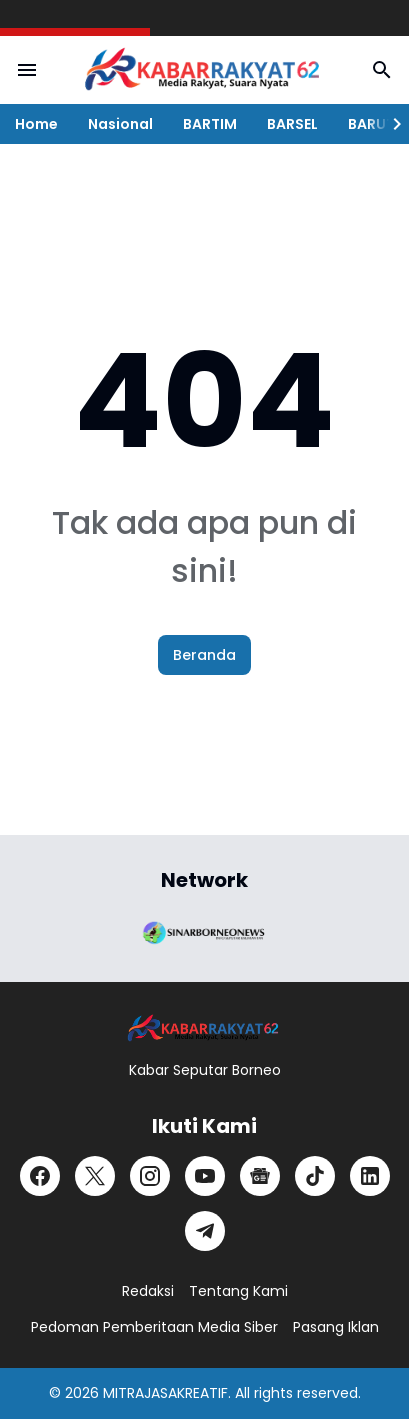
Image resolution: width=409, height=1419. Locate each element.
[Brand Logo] (205, 931)
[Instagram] (150, 1176)
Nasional (120, 124)
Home (36, 124)
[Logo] (204, 1028)
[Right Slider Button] (389, 124)
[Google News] (260, 1176)
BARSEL (292, 124)
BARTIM (210, 124)
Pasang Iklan (336, 1327)
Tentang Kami (238, 1291)
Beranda (204, 655)
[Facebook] (40, 1176)
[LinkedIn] (370, 1176)
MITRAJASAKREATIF (165, 1393)
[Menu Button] (27, 70)
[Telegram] (205, 1231)
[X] (95, 1176)
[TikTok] (315, 1176)
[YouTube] (205, 1176)
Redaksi (148, 1291)
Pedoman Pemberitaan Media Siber (154, 1327)
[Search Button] (382, 70)
